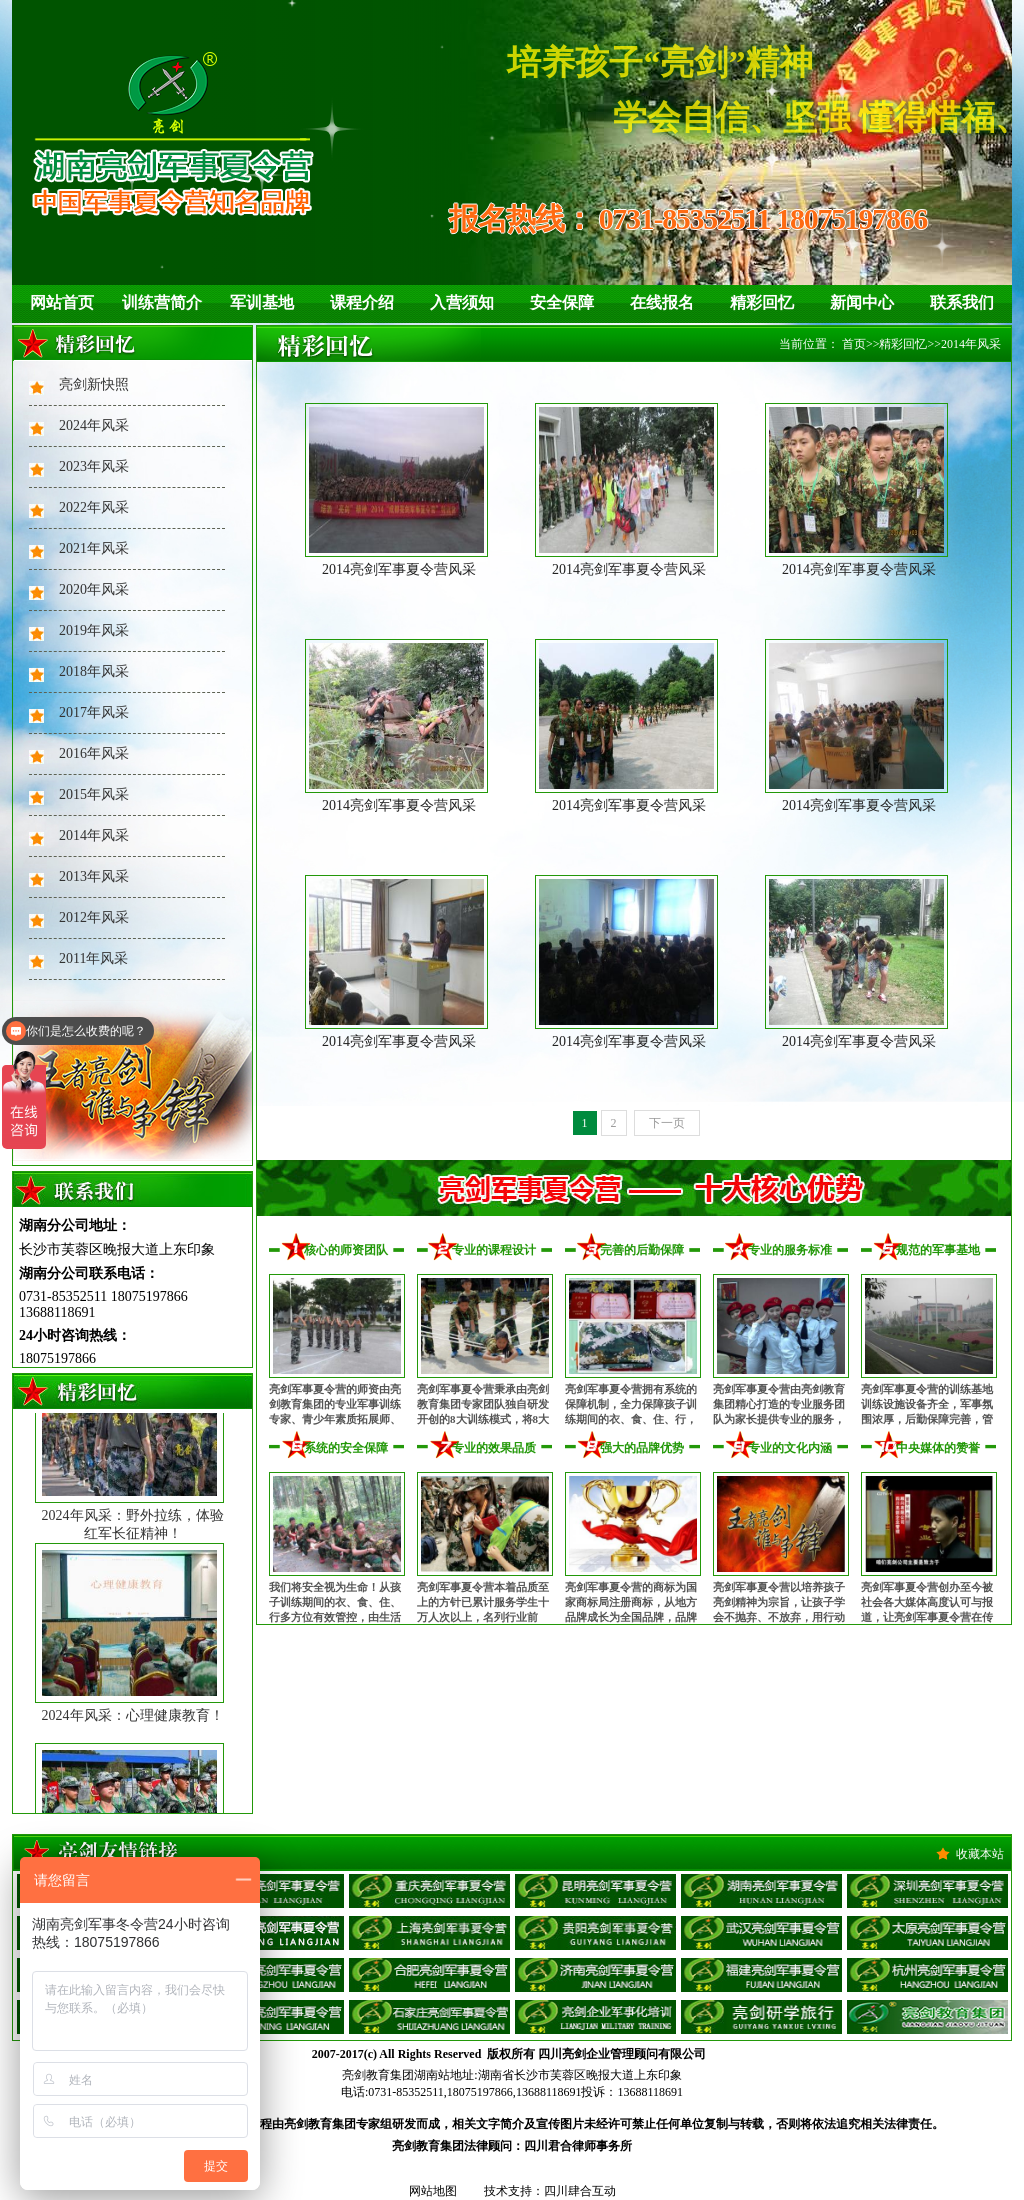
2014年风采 (94, 835)
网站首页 (62, 302)
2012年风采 (94, 917)
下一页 (667, 1123)
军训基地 (262, 302)
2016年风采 (94, 753)
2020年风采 (94, 589)
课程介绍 (362, 302)
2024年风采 (94, 425)
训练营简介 (162, 302)
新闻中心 (862, 302)
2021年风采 (94, 548)
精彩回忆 (762, 302)
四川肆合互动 (580, 2191)
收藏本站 (980, 1854)
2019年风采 (94, 630)
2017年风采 (94, 712)
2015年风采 (94, 794)
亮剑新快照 (94, 384)
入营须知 (462, 302)
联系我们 (962, 302)
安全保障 (562, 302)
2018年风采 (94, 671)
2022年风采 (94, 507)
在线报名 (662, 302)
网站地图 (433, 2191)
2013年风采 (94, 876)
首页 (854, 344)
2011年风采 (93, 958)
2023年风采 (94, 466)
